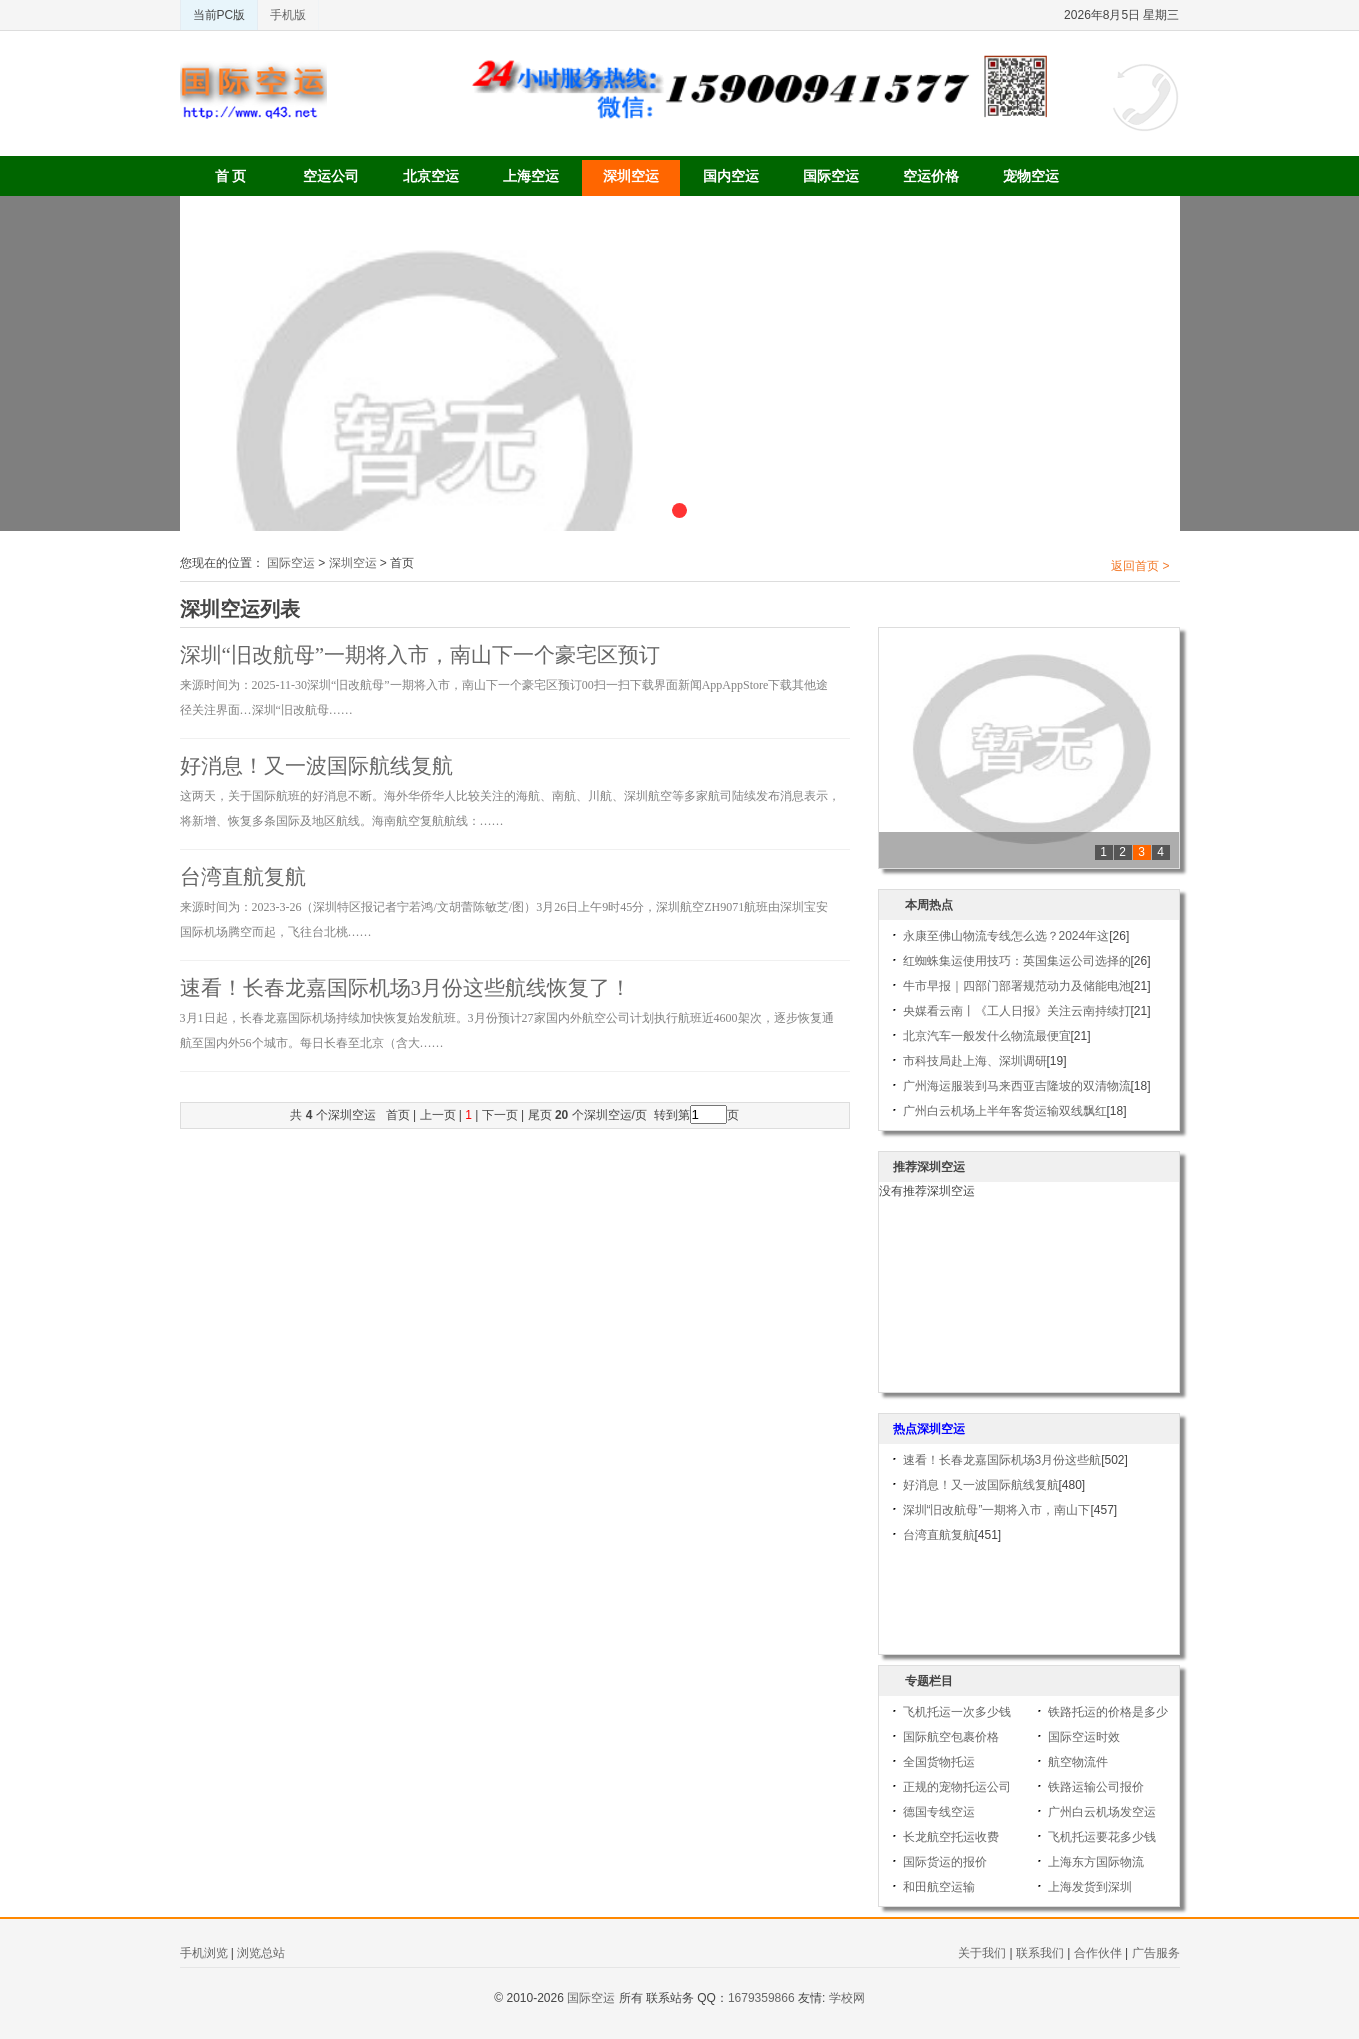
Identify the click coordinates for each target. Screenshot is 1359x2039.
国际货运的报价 (945, 1862)
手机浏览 (204, 1953)
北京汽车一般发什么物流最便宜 (987, 1036)
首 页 (231, 176)
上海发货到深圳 (1090, 1887)
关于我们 (982, 1953)
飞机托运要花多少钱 (1102, 1837)
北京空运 (431, 176)
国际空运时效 (1084, 1737)
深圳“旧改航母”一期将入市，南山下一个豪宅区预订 (420, 655)
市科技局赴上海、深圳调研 (975, 1061)
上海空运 (531, 176)
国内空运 (731, 176)
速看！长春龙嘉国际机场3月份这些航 (1002, 1460)
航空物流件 (1078, 1762)
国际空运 (831, 176)
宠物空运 (1031, 176)
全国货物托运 (939, 1762)
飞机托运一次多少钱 (957, 1712)
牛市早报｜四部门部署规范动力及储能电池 (1017, 986)
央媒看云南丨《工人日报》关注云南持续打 (1017, 1011)
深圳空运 (631, 176)
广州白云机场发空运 (1102, 1812)
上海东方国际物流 (1096, 1862)
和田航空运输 (939, 1887)
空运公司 (331, 176)
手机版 (288, 15)
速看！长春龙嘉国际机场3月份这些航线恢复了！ (406, 988)
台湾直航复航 (243, 877)
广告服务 (1156, 1953)
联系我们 (1040, 1953)
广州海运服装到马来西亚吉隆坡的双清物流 (1017, 1086)
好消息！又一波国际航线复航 (316, 766)
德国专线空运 (939, 1812)
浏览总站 (261, 1953)
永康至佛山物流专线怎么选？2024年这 (1006, 936)
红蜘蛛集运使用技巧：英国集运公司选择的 (1017, 961)
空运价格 (931, 176)
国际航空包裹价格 (951, 1737)
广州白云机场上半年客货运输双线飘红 (1005, 1111)
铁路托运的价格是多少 (1108, 1712)
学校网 (847, 1998)
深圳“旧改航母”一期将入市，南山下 (997, 1510)
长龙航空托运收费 (951, 1837)
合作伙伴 (1098, 1953)
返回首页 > (1140, 566)
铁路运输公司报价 (1096, 1787)
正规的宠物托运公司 (957, 1787)
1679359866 (761, 1998)
